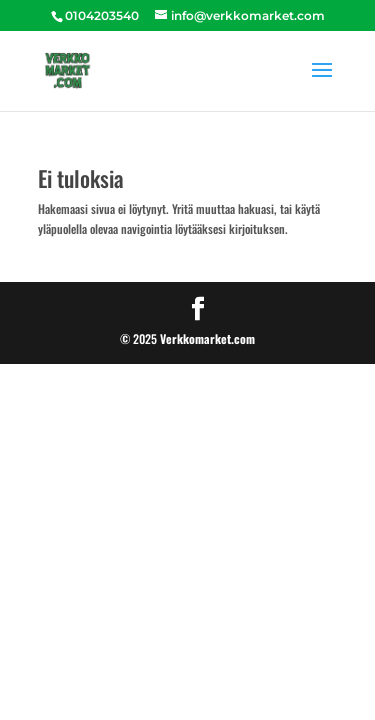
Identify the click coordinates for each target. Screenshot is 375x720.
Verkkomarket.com (207, 338)
